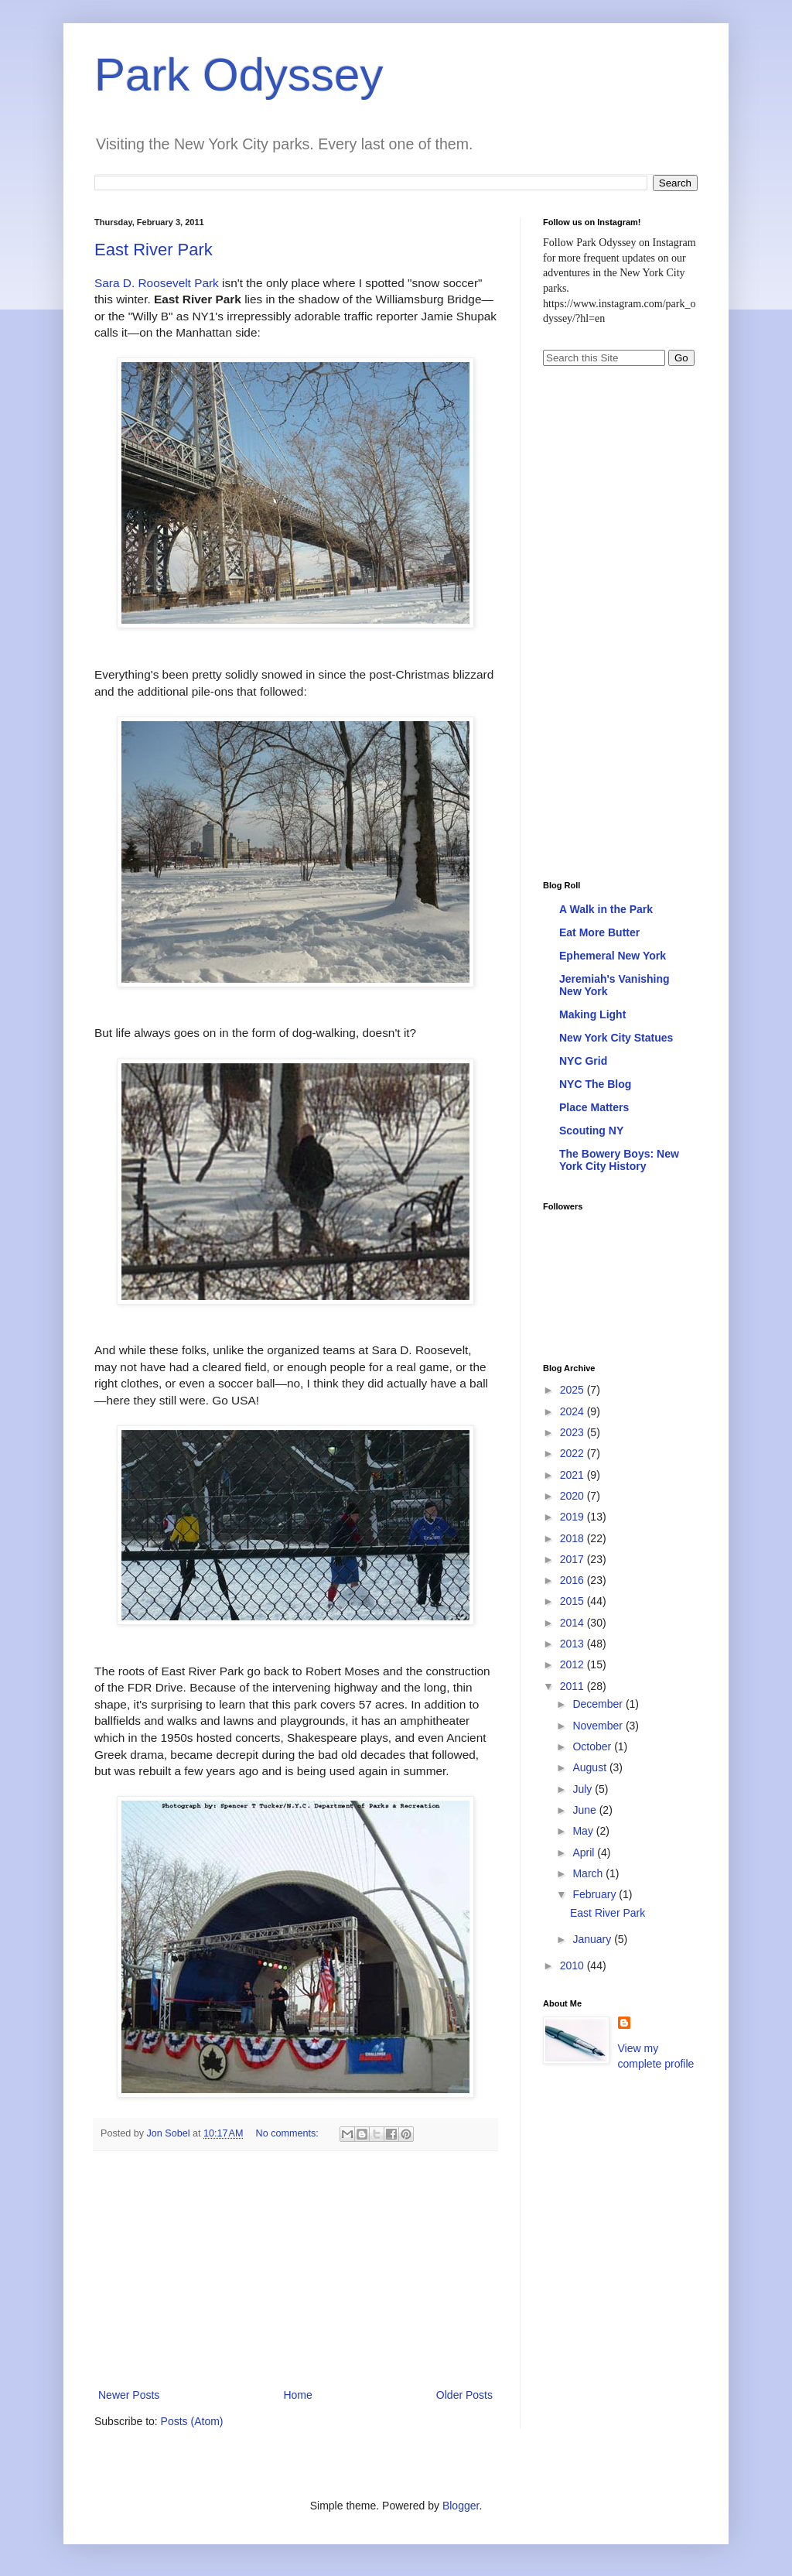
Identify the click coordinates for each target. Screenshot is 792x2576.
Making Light (592, 1014)
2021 (573, 1475)
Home (297, 2395)
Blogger (460, 2505)
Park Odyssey (238, 75)
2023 (573, 1432)
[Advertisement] (295, 2269)
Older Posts (464, 2395)
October (593, 1746)
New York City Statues (616, 1037)
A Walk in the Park (606, 909)
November (598, 1725)
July (583, 1789)
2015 (573, 1601)
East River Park (153, 249)
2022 (573, 1453)
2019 (573, 1516)
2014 (573, 1622)
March (589, 1873)
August (590, 1767)
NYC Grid (583, 1061)
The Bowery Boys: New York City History (619, 1160)
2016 (573, 1580)
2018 (573, 1538)
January (593, 1939)
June (585, 1810)
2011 (573, 1686)
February (595, 1894)
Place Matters (594, 1107)
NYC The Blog (595, 1084)
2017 (573, 1559)
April (584, 1852)
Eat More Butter (599, 932)
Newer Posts (128, 2395)
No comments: (289, 2133)
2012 (573, 1664)
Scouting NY (591, 1130)
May (584, 1831)
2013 (573, 1643)
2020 (573, 1496)
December (598, 1704)
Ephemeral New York (612, 955)
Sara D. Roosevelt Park (156, 282)
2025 (573, 1390)
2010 (573, 1965)
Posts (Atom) (192, 2421)
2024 (573, 1411)
